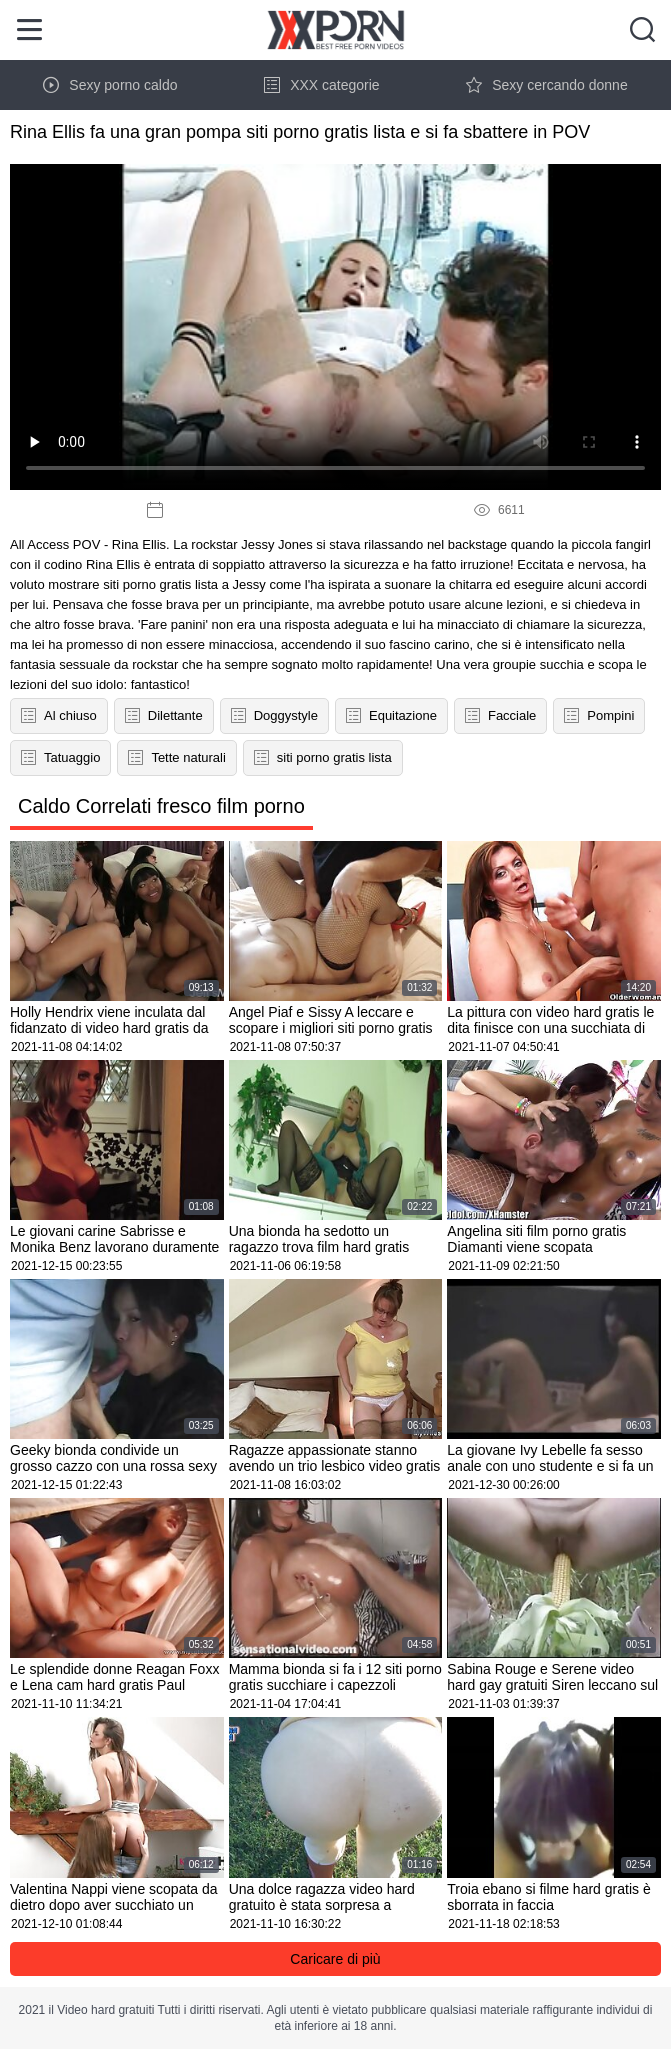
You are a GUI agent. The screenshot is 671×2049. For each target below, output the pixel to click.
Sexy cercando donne (546, 85)
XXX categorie (322, 85)
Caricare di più (335, 1959)
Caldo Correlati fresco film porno (161, 806)
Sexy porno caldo (110, 85)
